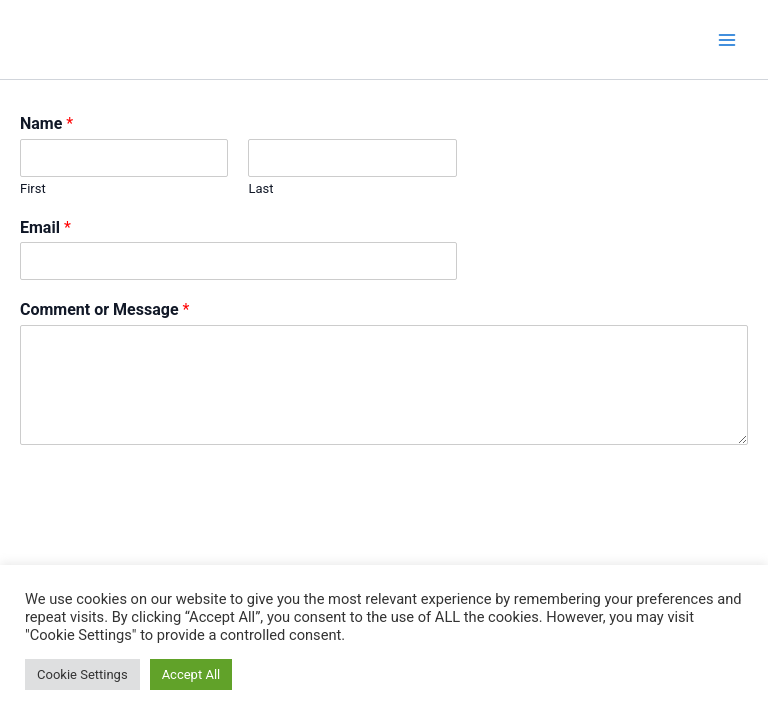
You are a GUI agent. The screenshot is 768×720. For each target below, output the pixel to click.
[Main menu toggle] (727, 40)
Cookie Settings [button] (82, 674)
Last (260, 188)
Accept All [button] (191, 674)
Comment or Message (104, 309)
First (33, 188)
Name (46, 123)
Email (45, 227)
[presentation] (172, 540)
